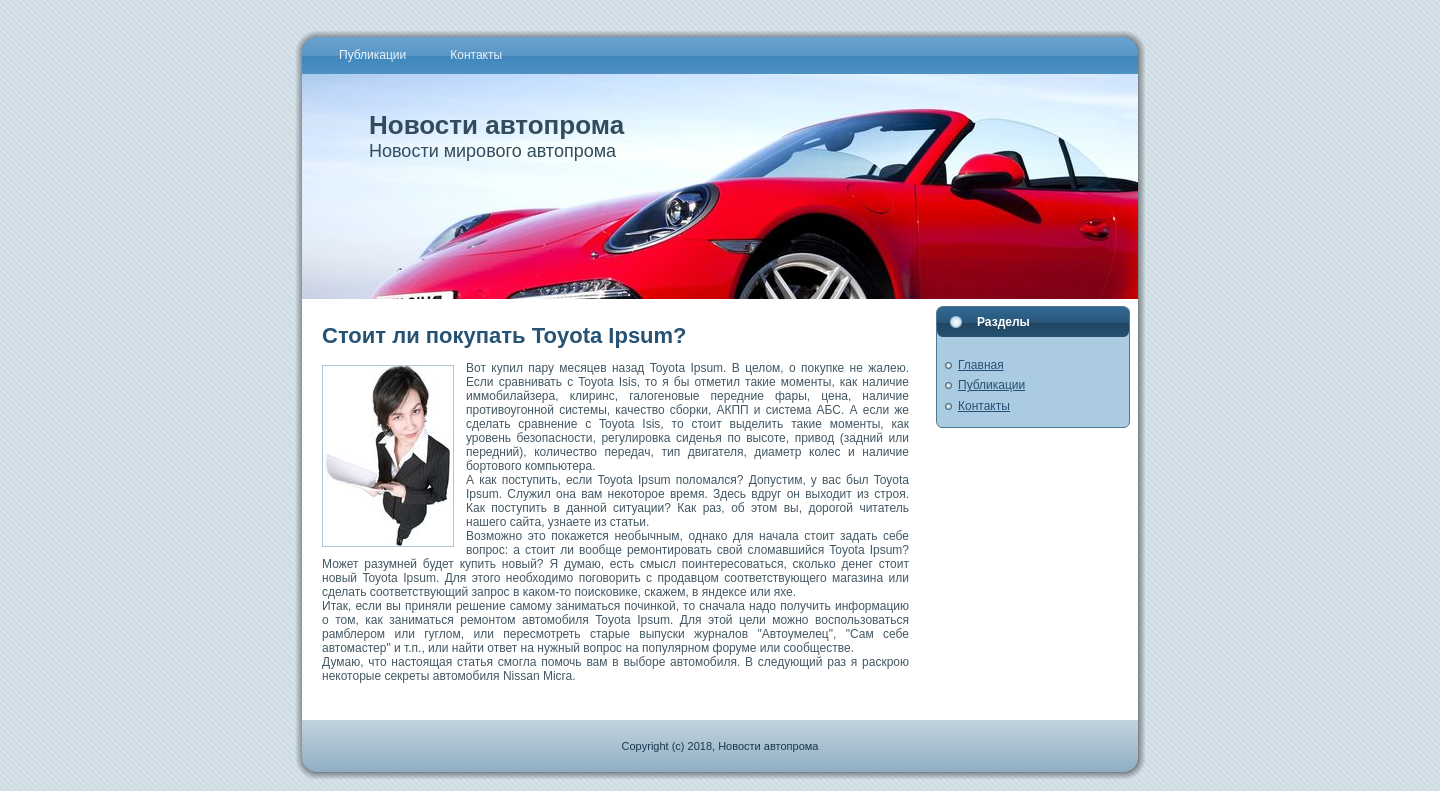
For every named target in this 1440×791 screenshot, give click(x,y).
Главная (981, 365)
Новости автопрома (496, 125)
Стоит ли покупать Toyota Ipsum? (504, 335)
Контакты (984, 406)
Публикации (991, 385)
